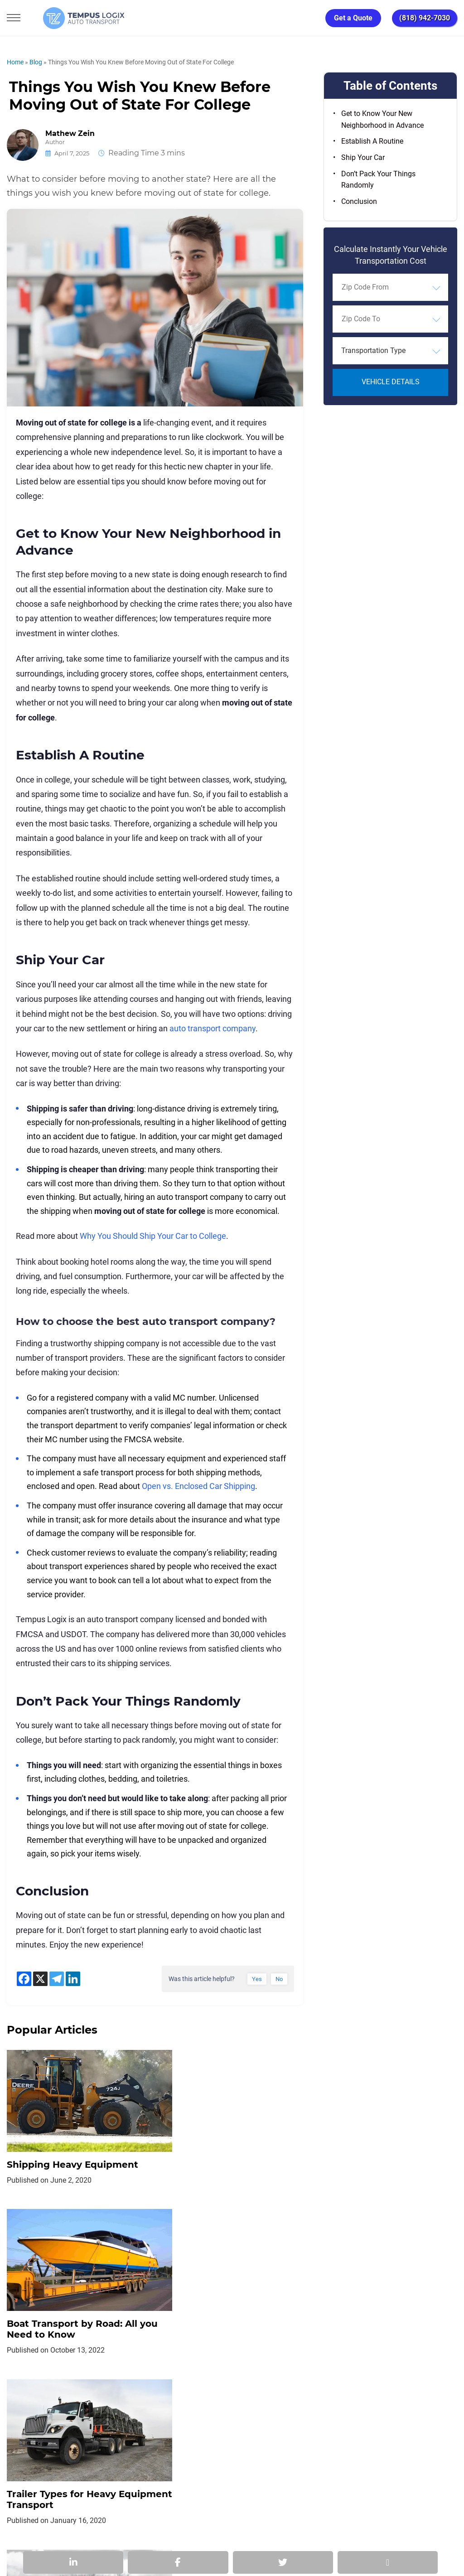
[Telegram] (56, 1979)
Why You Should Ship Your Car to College (153, 1236)
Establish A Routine (372, 141)
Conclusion (359, 201)
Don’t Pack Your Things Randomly (378, 179)
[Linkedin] (73, 1979)
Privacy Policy (114, 2431)
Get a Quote (353, 18)
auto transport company (212, 1028)
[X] (40, 1979)
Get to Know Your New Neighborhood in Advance (382, 119)
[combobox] (390, 287)
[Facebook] (24, 1979)
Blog (35, 62)
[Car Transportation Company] (21, 2472)
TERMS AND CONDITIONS (191, 2431)
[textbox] (390, 350)
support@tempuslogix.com (106, 2524)
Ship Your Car (363, 157)
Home (15, 62)
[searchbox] (383, 287)
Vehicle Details (391, 381)
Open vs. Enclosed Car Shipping (198, 1486)
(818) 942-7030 (424, 18)
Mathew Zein (70, 134)
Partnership (263, 2431)
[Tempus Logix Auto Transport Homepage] (67, 18)
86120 (108, 2535)
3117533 (54, 2535)
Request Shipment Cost (372, 2431)
